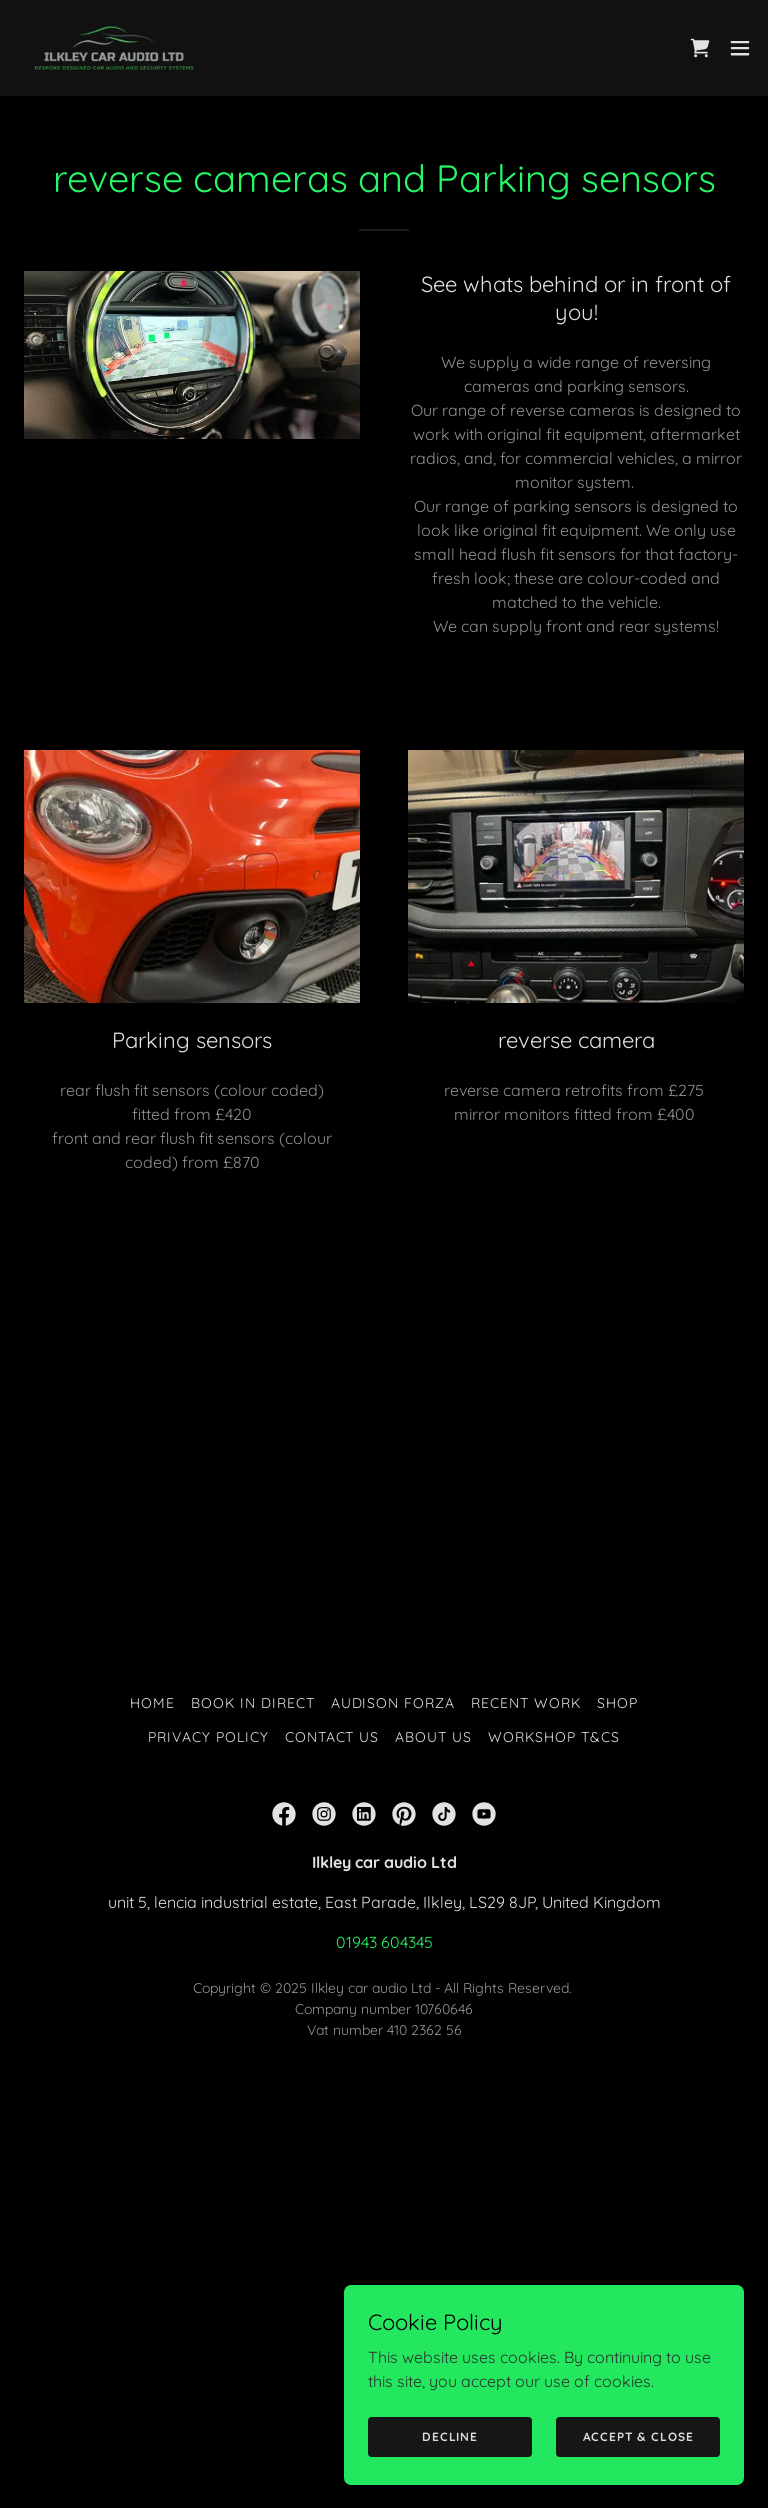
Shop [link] (617, 1703)
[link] (114, 48)
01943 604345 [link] (384, 1942)
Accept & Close (638, 2436)
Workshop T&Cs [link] (554, 1737)
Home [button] (152, 1703)
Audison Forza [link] (393, 1703)
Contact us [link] (332, 1737)
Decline (450, 2436)
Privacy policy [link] (208, 1737)
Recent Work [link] (526, 1703)
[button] (740, 48)
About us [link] (433, 1737)
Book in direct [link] (253, 1703)
